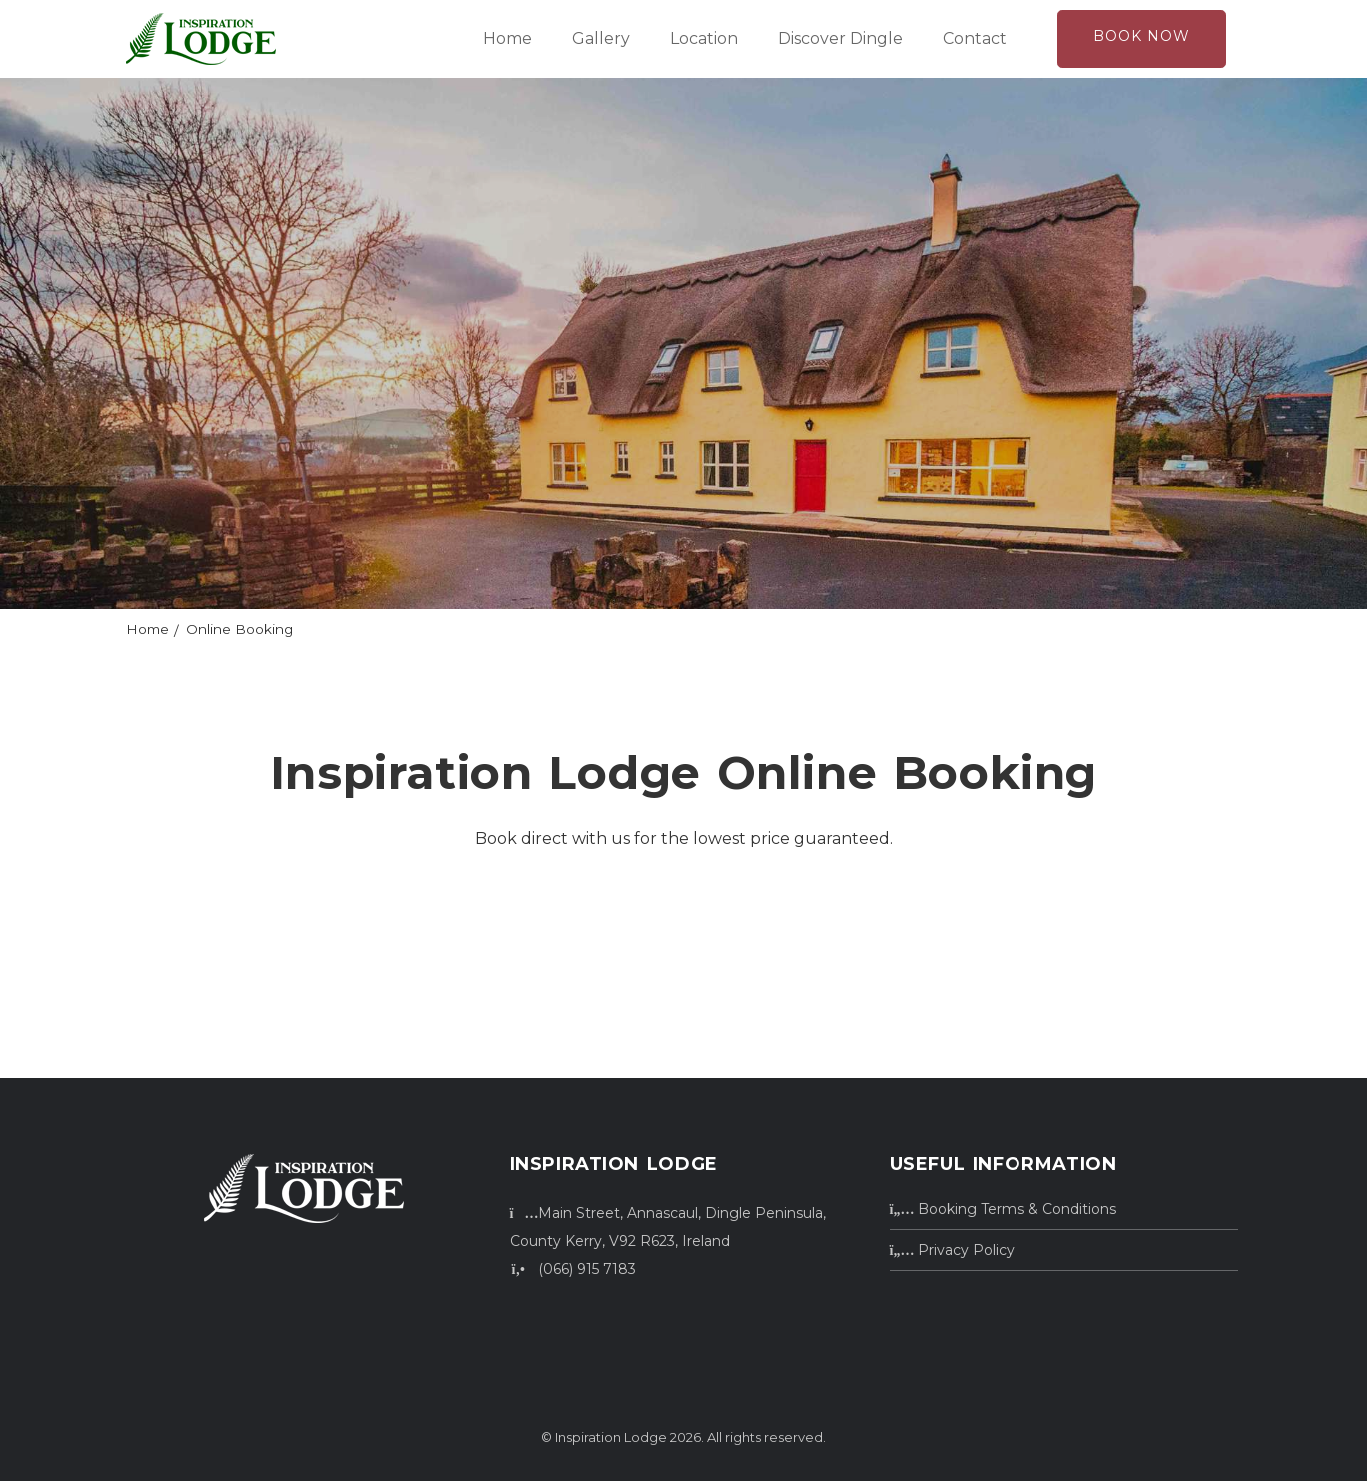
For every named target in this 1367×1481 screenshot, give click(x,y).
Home (507, 38)
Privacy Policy (953, 1250)
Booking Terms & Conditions (1003, 1209)
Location (704, 38)
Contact (975, 38)
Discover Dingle (840, 38)
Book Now (1141, 36)
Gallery (601, 38)
